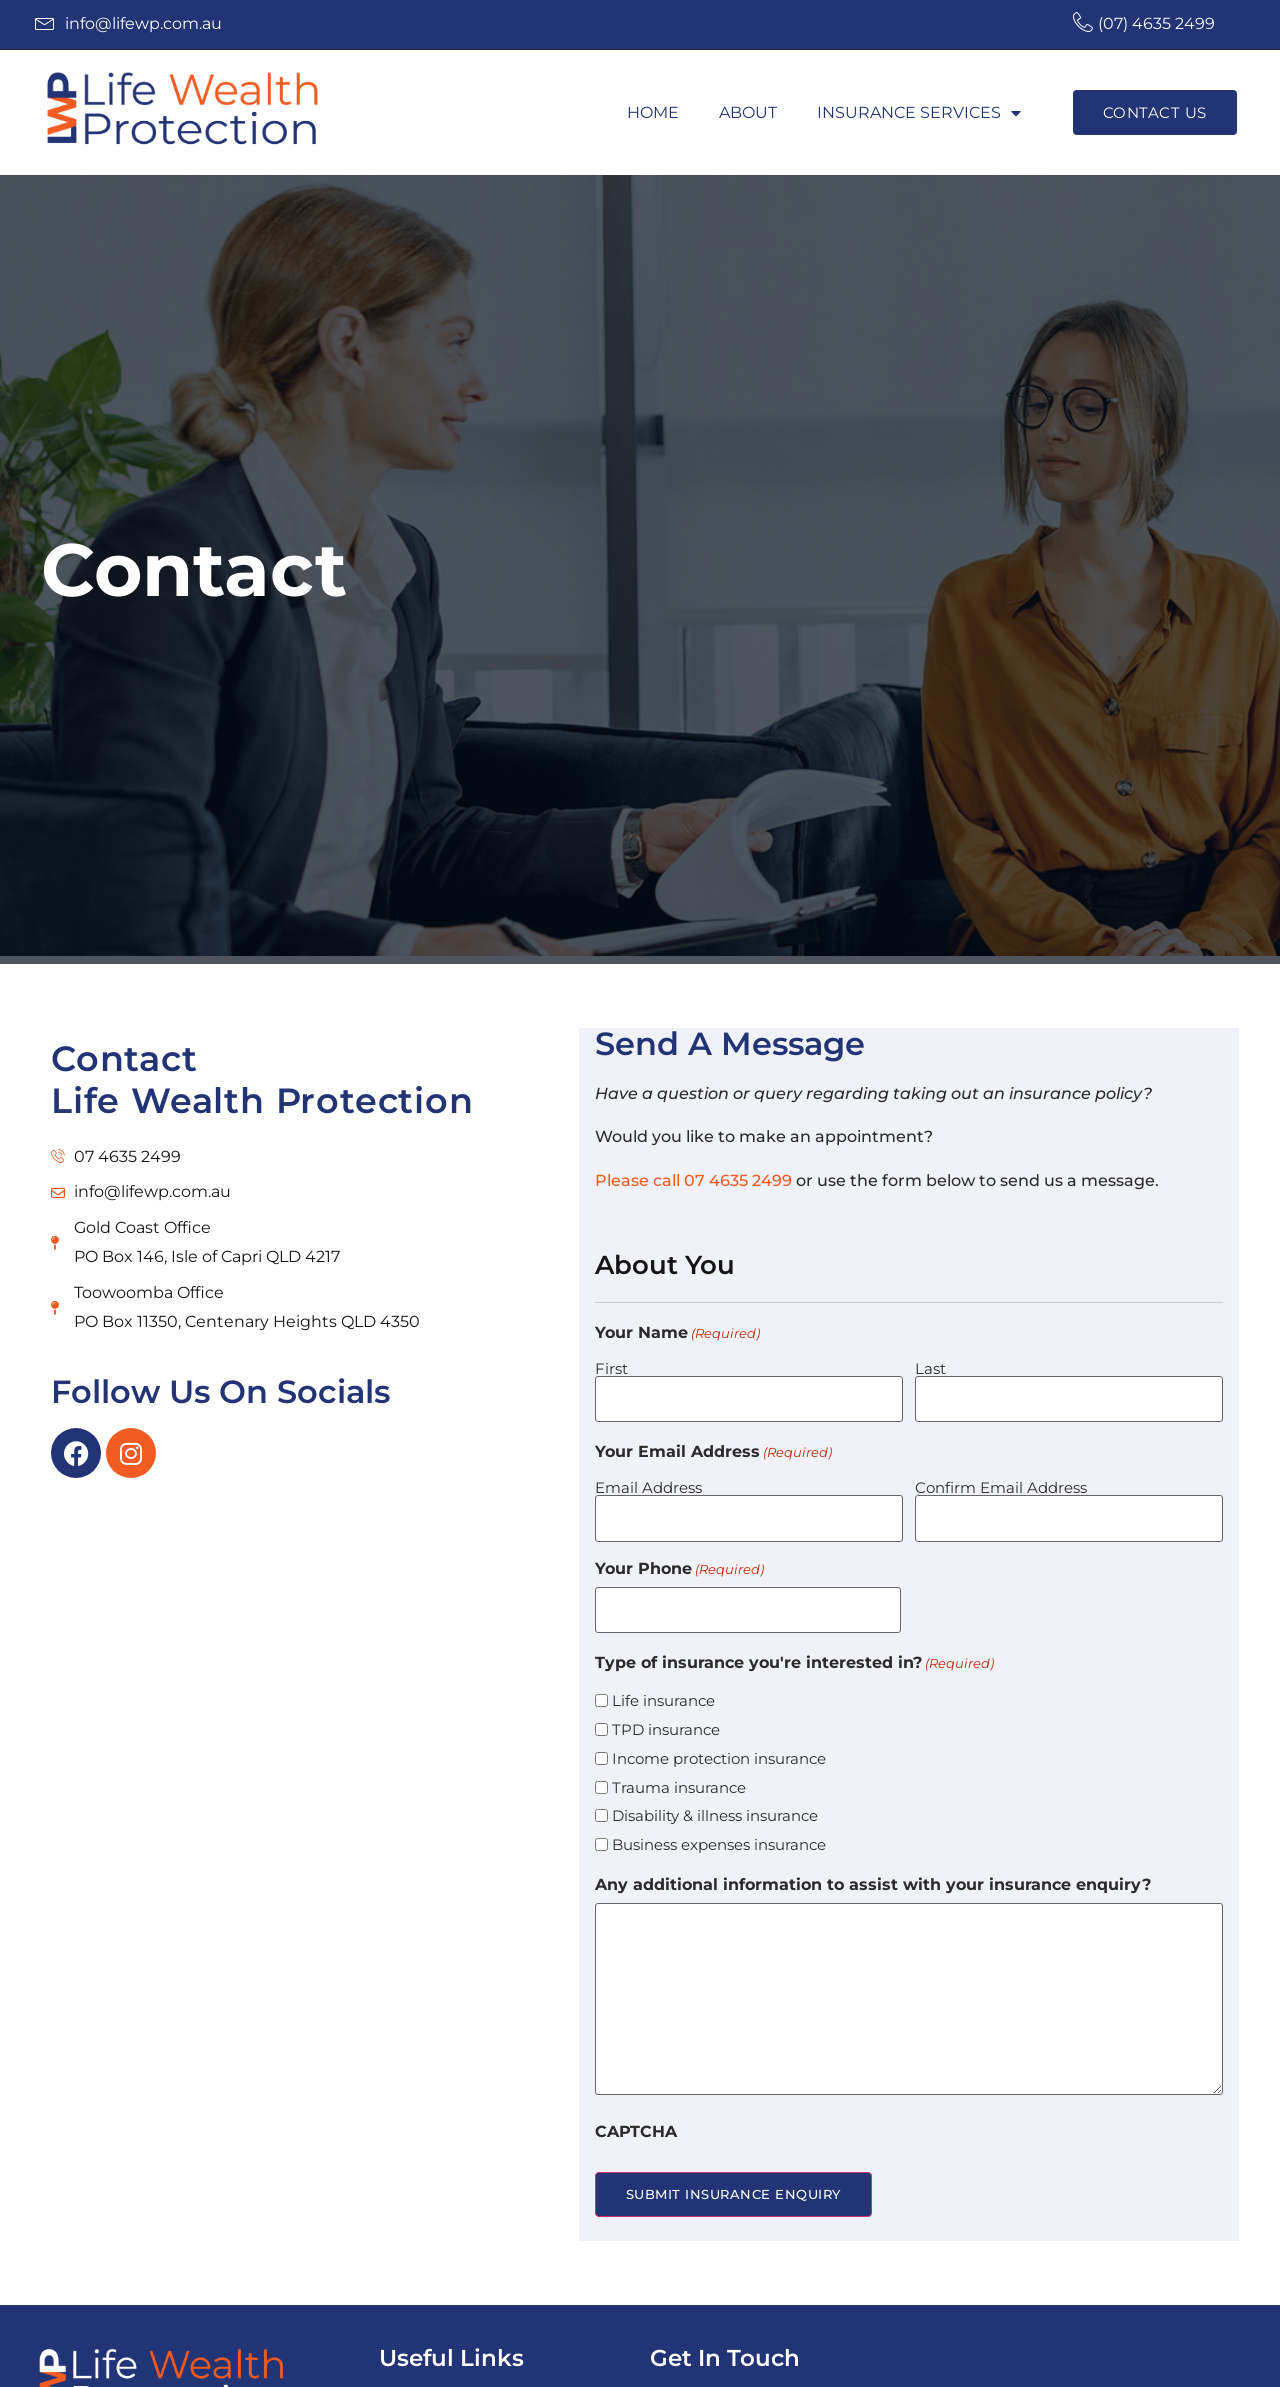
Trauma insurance (679, 1768)
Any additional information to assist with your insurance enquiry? (873, 1867)
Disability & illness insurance (715, 1797)
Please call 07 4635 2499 (693, 1180)
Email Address (648, 1480)
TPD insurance (666, 1711)
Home (653, 112)
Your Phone (679, 1557)
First (611, 1367)
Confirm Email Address (1001, 1480)
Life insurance (663, 1682)
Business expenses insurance (719, 1826)
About (748, 112)
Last (930, 1367)
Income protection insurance (719, 1740)
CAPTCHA (636, 2114)
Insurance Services (919, 113)
